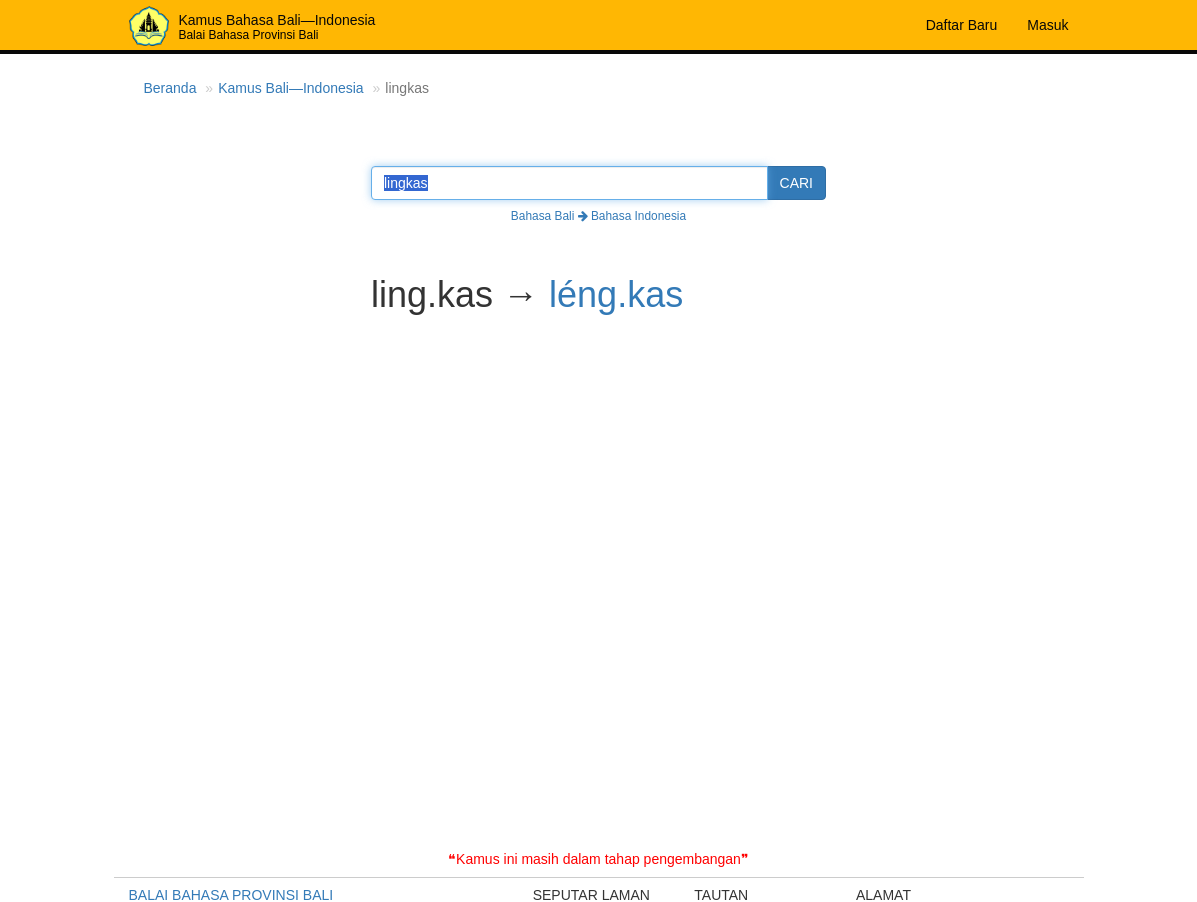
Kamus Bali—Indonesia (291, 88)
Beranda (170, 88)
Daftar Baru (962, 25)
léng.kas (616, 294)
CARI (796, 183)
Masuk (1047, 25)
